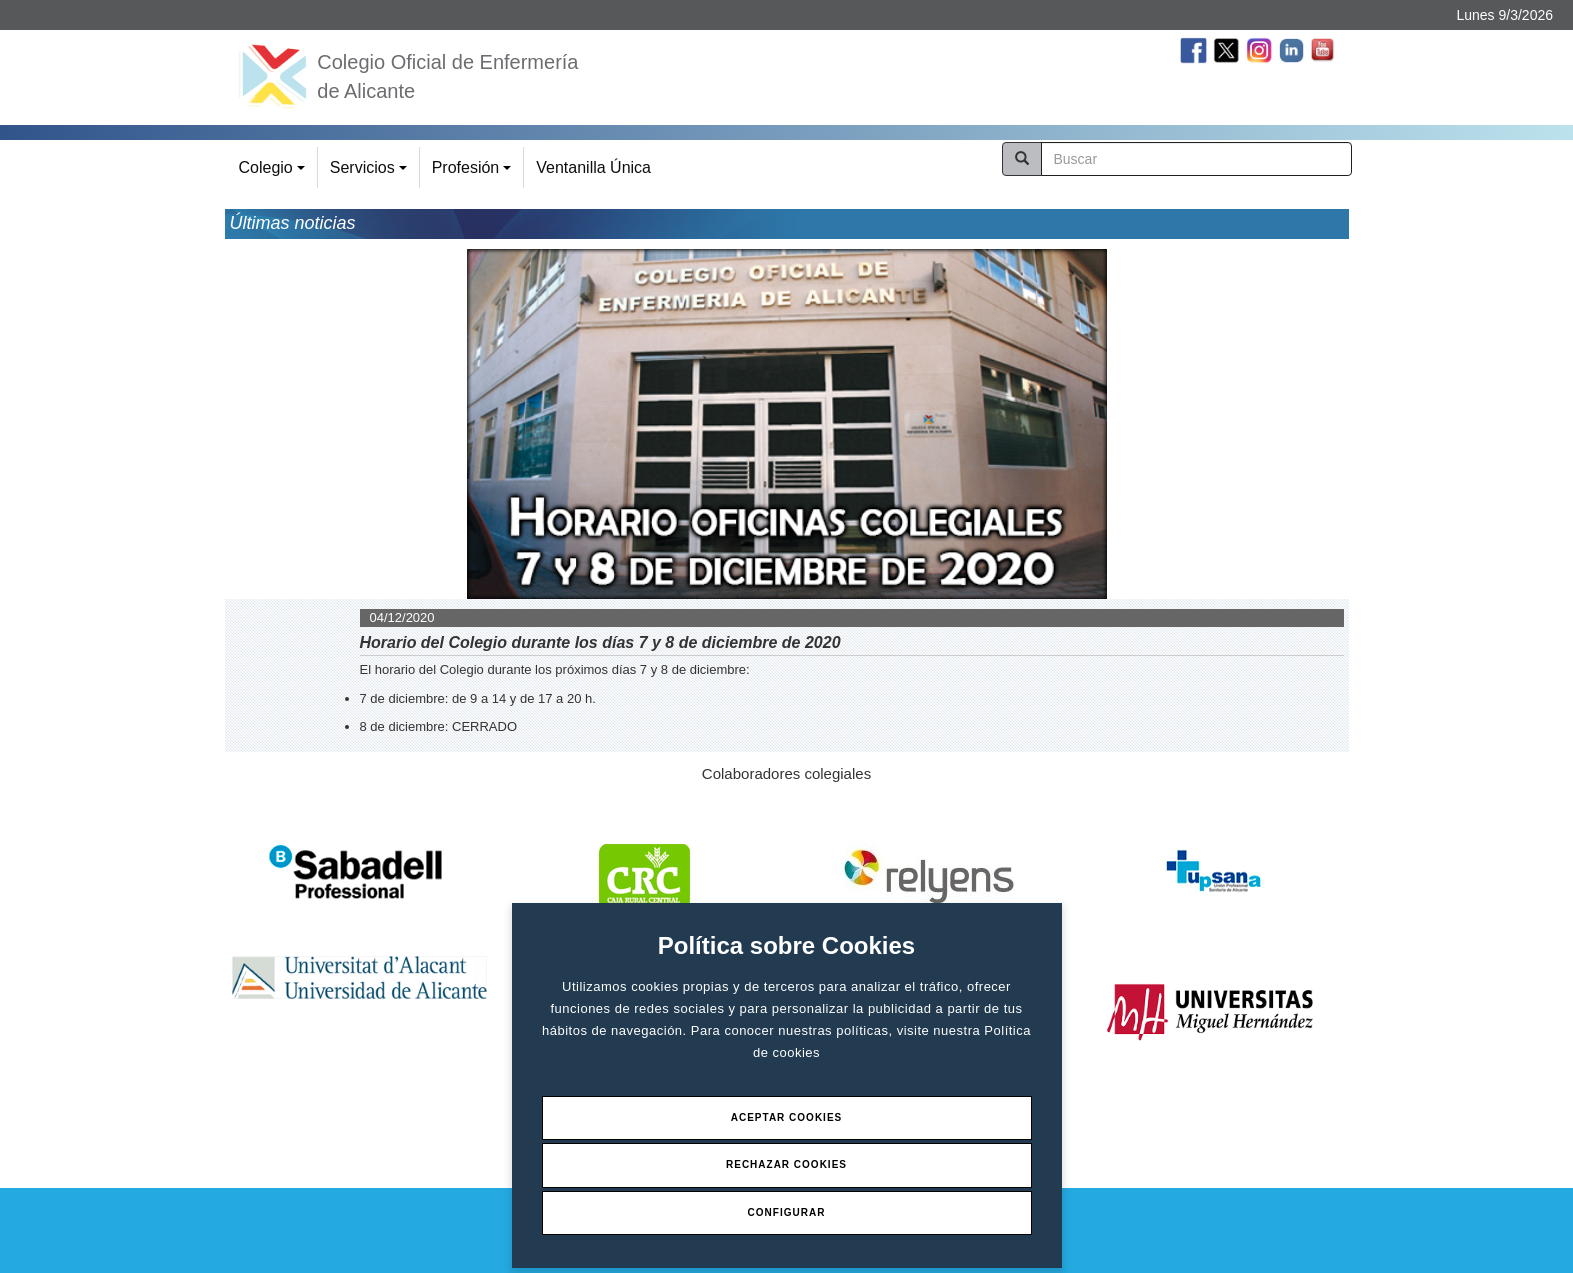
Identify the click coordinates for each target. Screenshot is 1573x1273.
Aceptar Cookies (787, 1117)
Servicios (371, 173)
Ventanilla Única (593, 167)
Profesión (474, 173)
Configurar (787, 1212)
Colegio (275, 173)
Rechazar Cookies (786, 1164)
